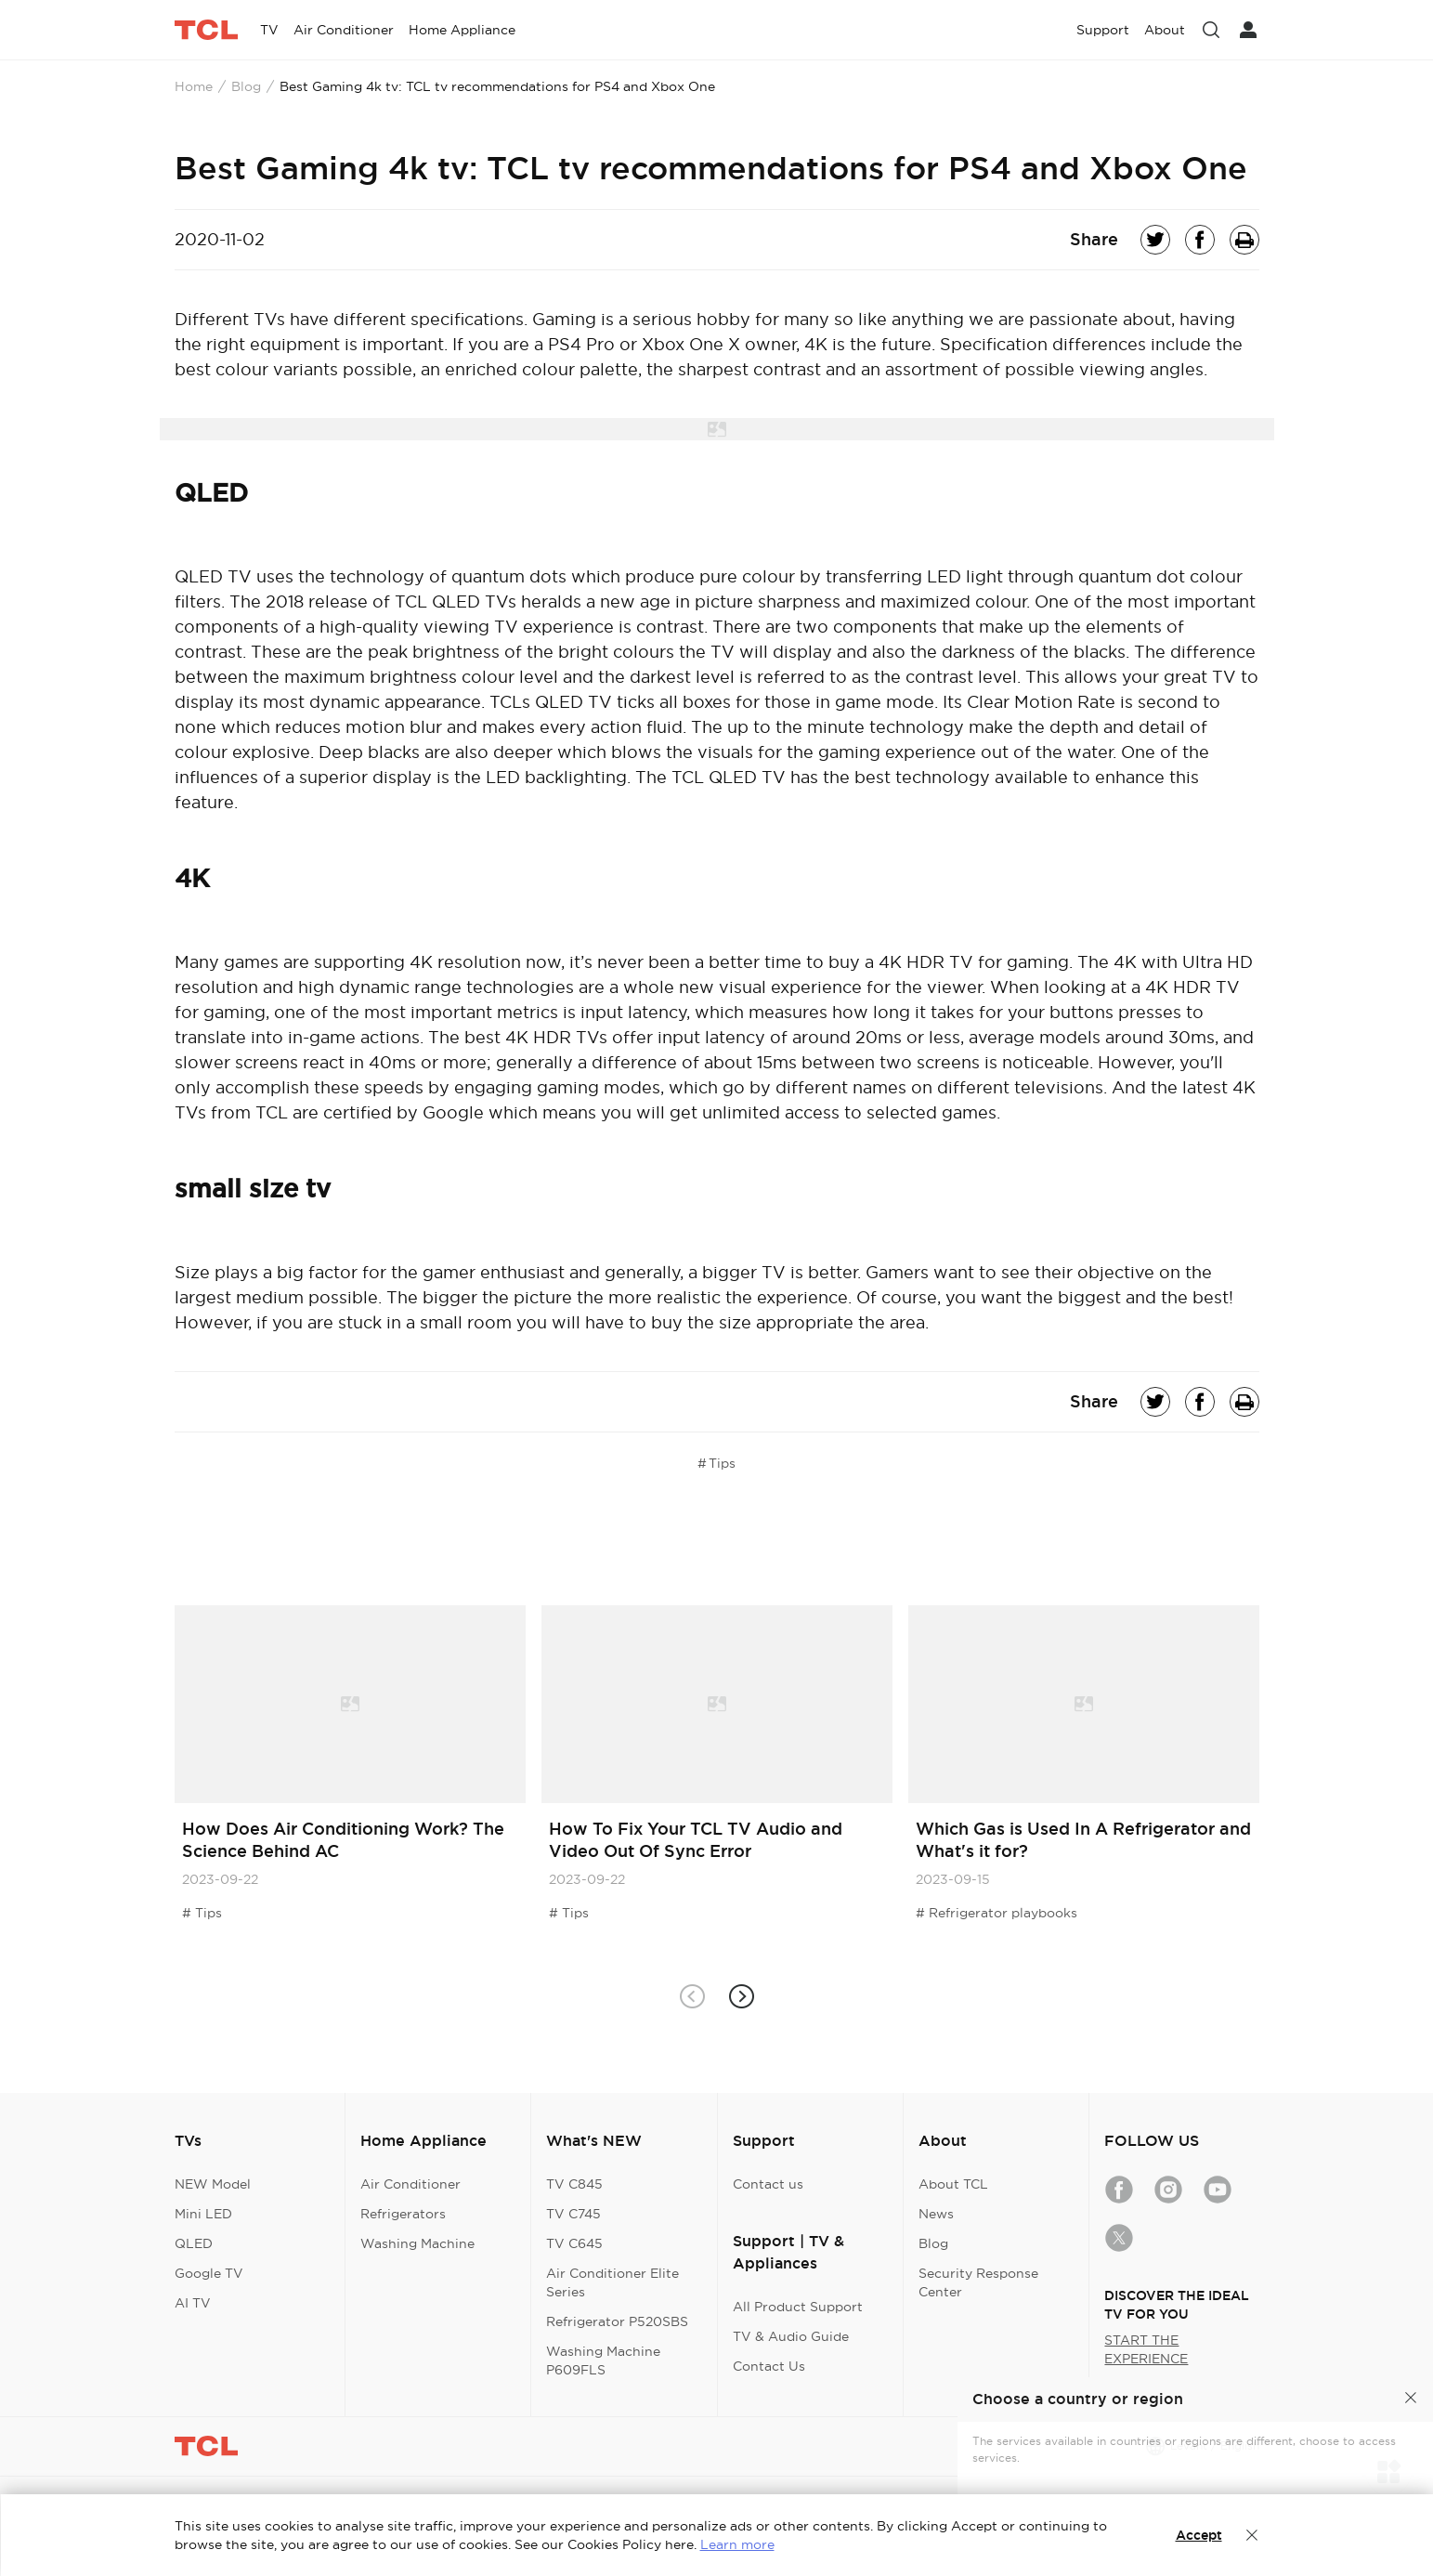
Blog (246, 86)
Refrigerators (403, 2213)
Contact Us (769, 2366)
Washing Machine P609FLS (603, 2360)
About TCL (953, 2184)
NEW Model (213, 2184)
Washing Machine (417, 2243)
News (936, 2213)
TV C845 (574, 2184)
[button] (741, 1996)
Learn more (737, 2544)
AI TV (193, 2303)
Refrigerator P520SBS (617, 2321)
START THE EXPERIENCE (1146, 2349)
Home (194, 86)
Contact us (768, 2184)
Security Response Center (978, 2282)
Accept (1199, 2535)
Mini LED (203, 2213)
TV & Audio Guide (791, 2336)
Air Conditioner (410, 2184)
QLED (194, 2243)
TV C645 (574, 2243)
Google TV (209, 2273)
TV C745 (573, 2213)
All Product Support (798, 2306)
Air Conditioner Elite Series (612, 2282)
